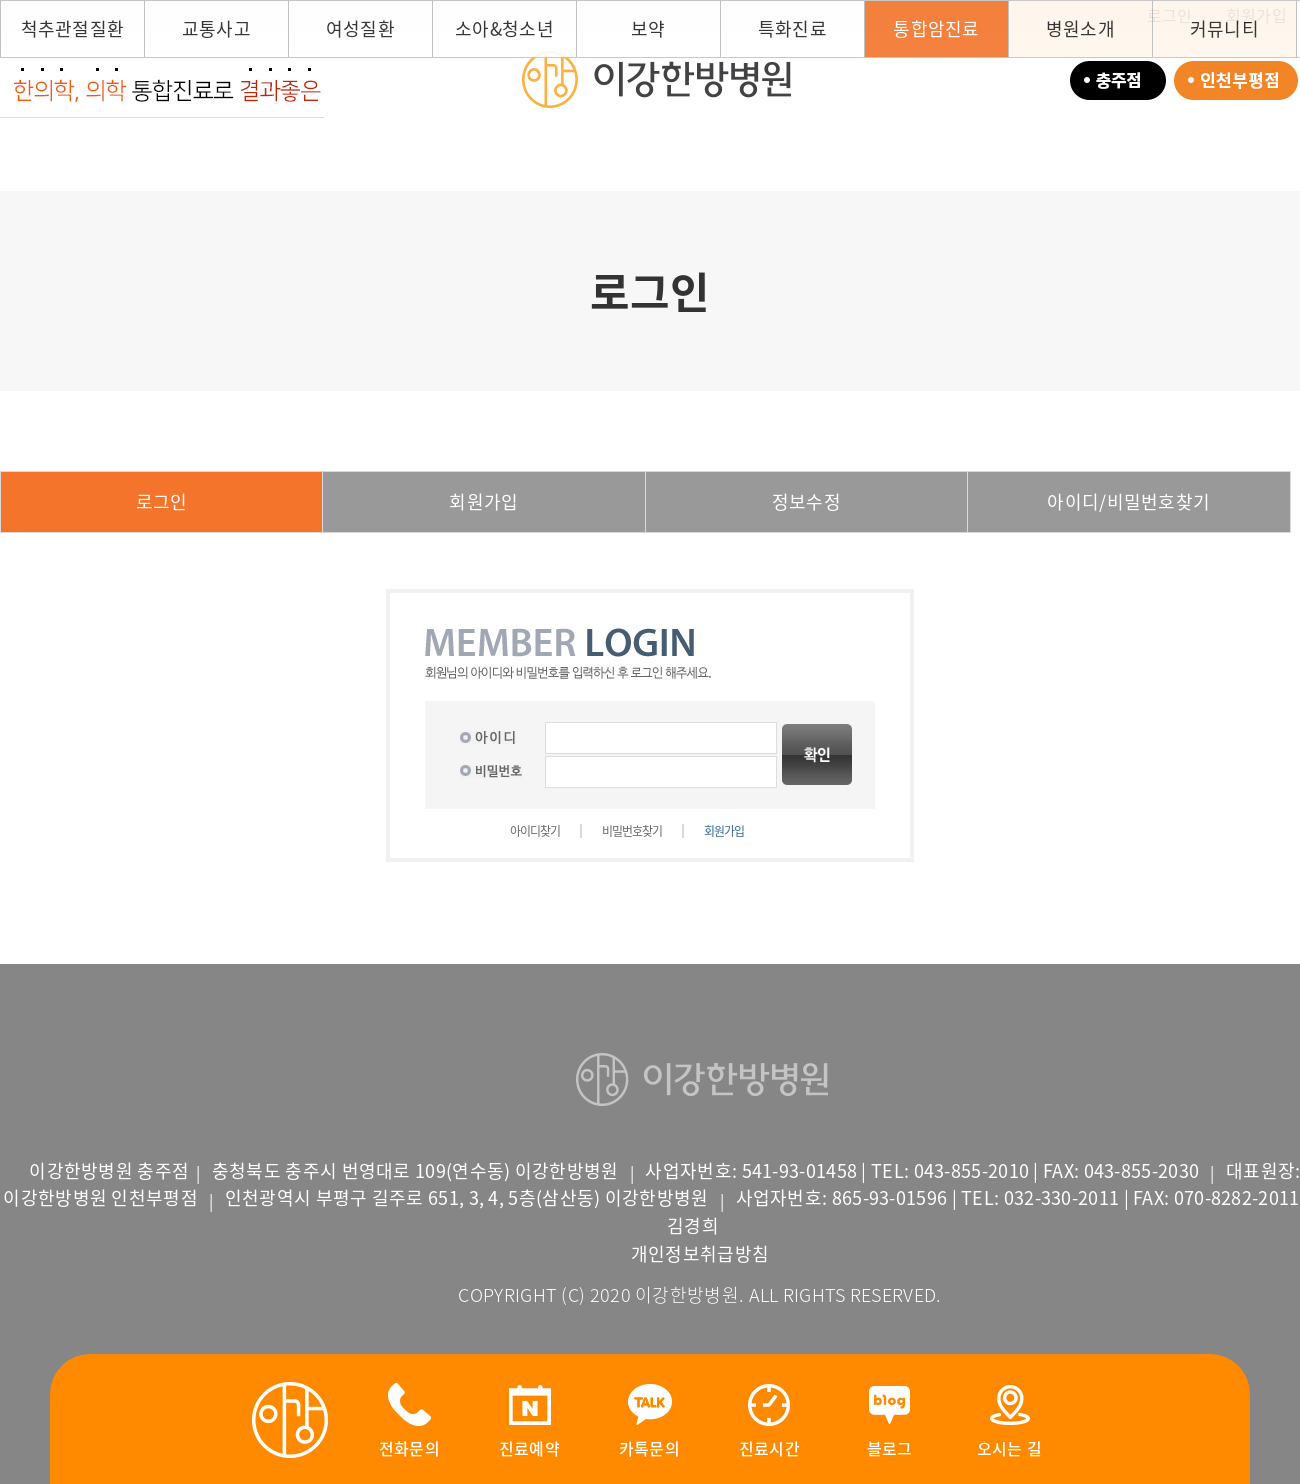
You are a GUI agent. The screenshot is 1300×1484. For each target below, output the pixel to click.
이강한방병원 (655, 79)
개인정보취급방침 (700, 1253)
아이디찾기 (535, 831)
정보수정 (806, 501)
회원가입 (483, 501)
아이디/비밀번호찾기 (1128, 501)
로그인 (162, 501)
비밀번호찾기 (632, 831)
